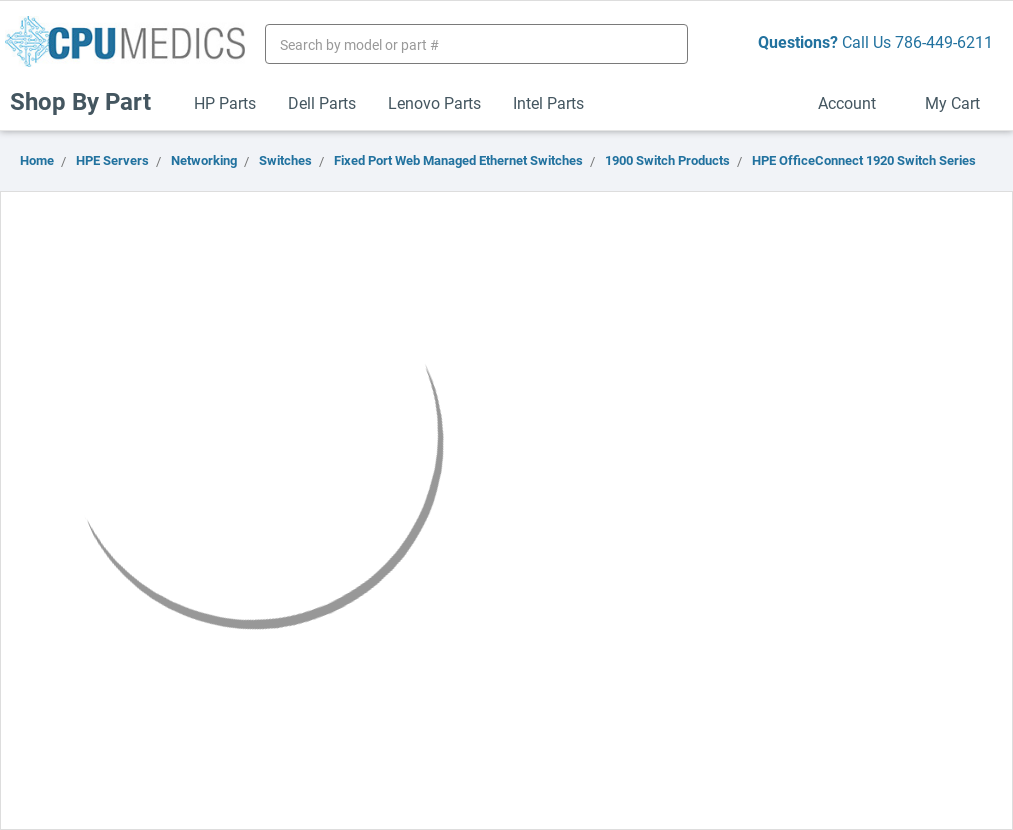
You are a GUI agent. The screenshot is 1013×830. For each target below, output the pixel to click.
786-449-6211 (944, 41)
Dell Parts (322, 102)
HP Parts (225, 102)
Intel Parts (548, 102)
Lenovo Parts (434, 102)
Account (855, 102)
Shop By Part (89, 101)
